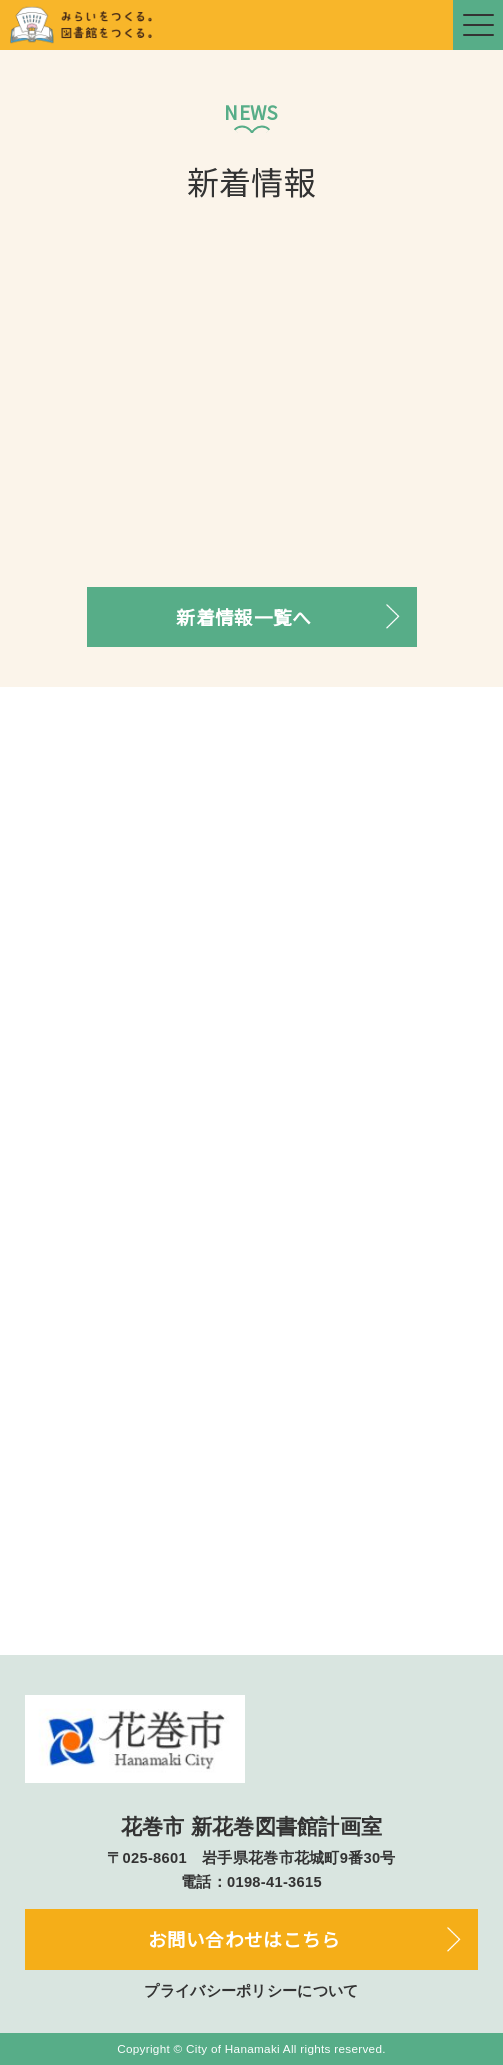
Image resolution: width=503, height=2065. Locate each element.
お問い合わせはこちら (244, 1938)
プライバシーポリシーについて (251, 1991)
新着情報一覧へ (243, 616)
